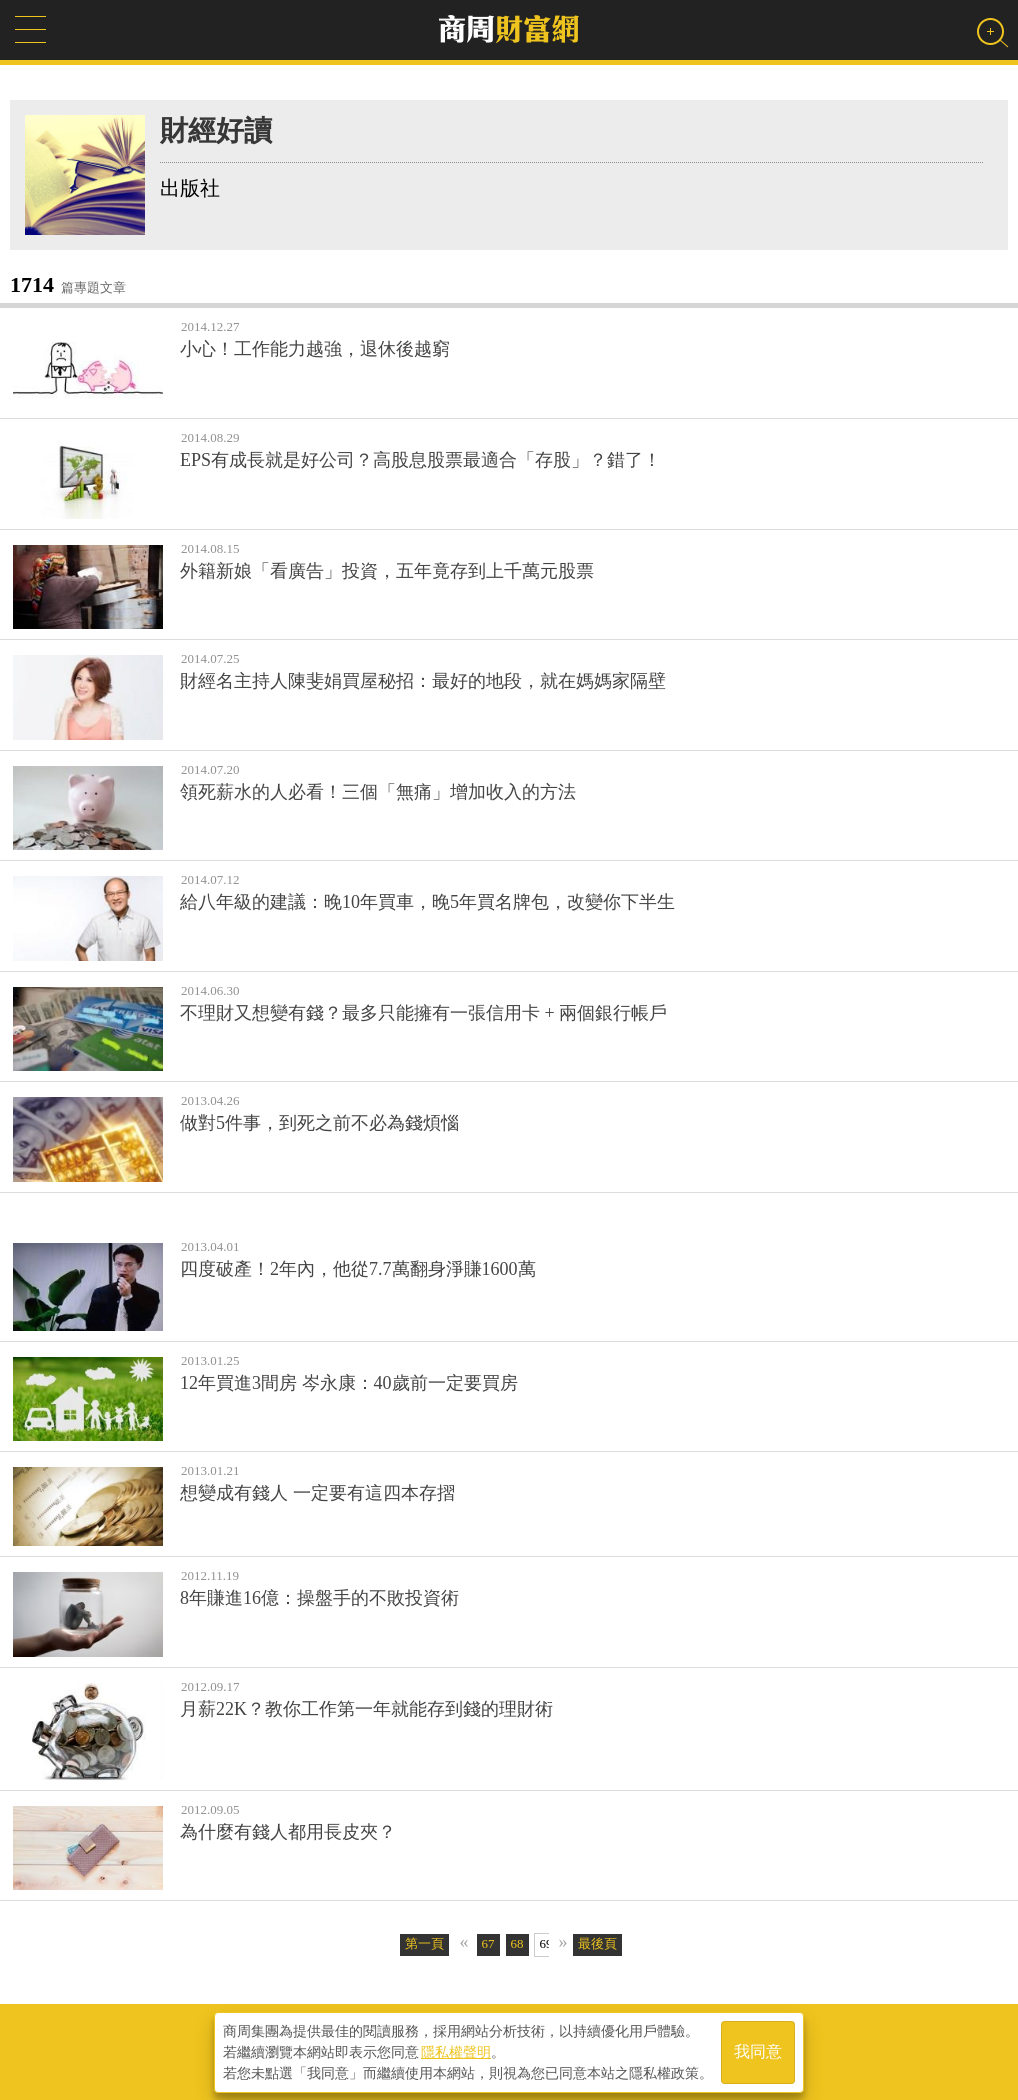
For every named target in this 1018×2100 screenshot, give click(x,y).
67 (488, 1943)
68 (517, 1943)
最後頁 (597, 1943)
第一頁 (424, 1943)
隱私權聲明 (456, 2051)
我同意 (758, 2051)
